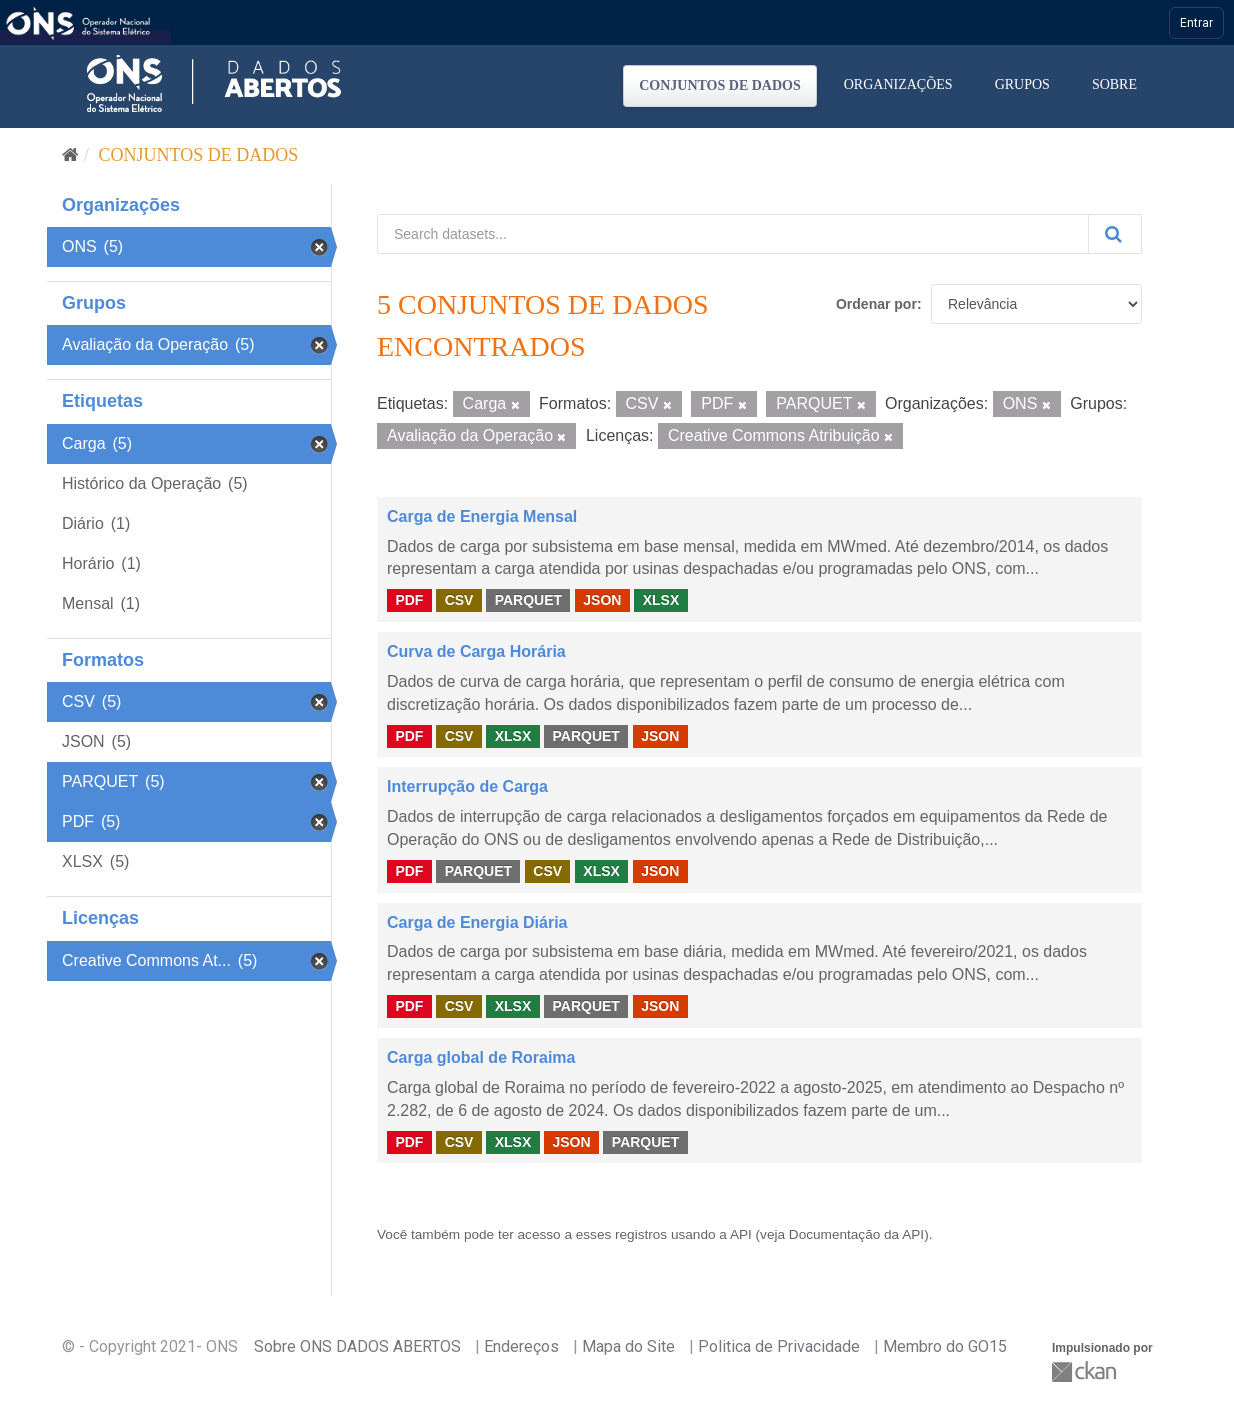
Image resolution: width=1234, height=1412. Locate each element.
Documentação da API (856, 1234)
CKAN (1086, 1371)
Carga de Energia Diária (477, 922)
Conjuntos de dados (720, 85)
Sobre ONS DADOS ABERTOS (357, 1346)
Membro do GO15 (945, 1346)
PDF (409, 600)
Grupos (1022, 84)
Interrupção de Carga (467, 786)
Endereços (521, 1346)
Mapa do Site (628, 1346)
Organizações (898, 84)
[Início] (70, 155)
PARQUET (528, 600)
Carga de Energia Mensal (482, 516)
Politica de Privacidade (779, 1346)
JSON (602, 600)
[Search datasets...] (733, 234)
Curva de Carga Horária (476, 651)
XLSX (661, 600)
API (741, 1234)
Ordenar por (876, 304)
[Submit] (1115, 234)
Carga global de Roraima (481, 1057)
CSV (459, 600)
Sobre (1114, 84)
